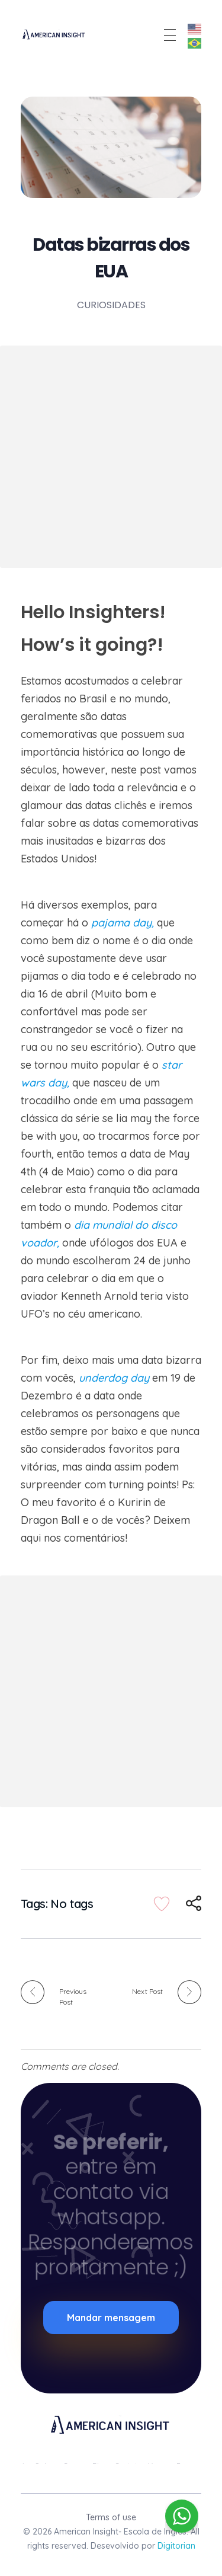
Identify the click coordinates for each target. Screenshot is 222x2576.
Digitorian (176, 2545)
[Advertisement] (111, 457)
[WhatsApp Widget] (181, 2516)
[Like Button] (161, 1903)
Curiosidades (111, 305)
